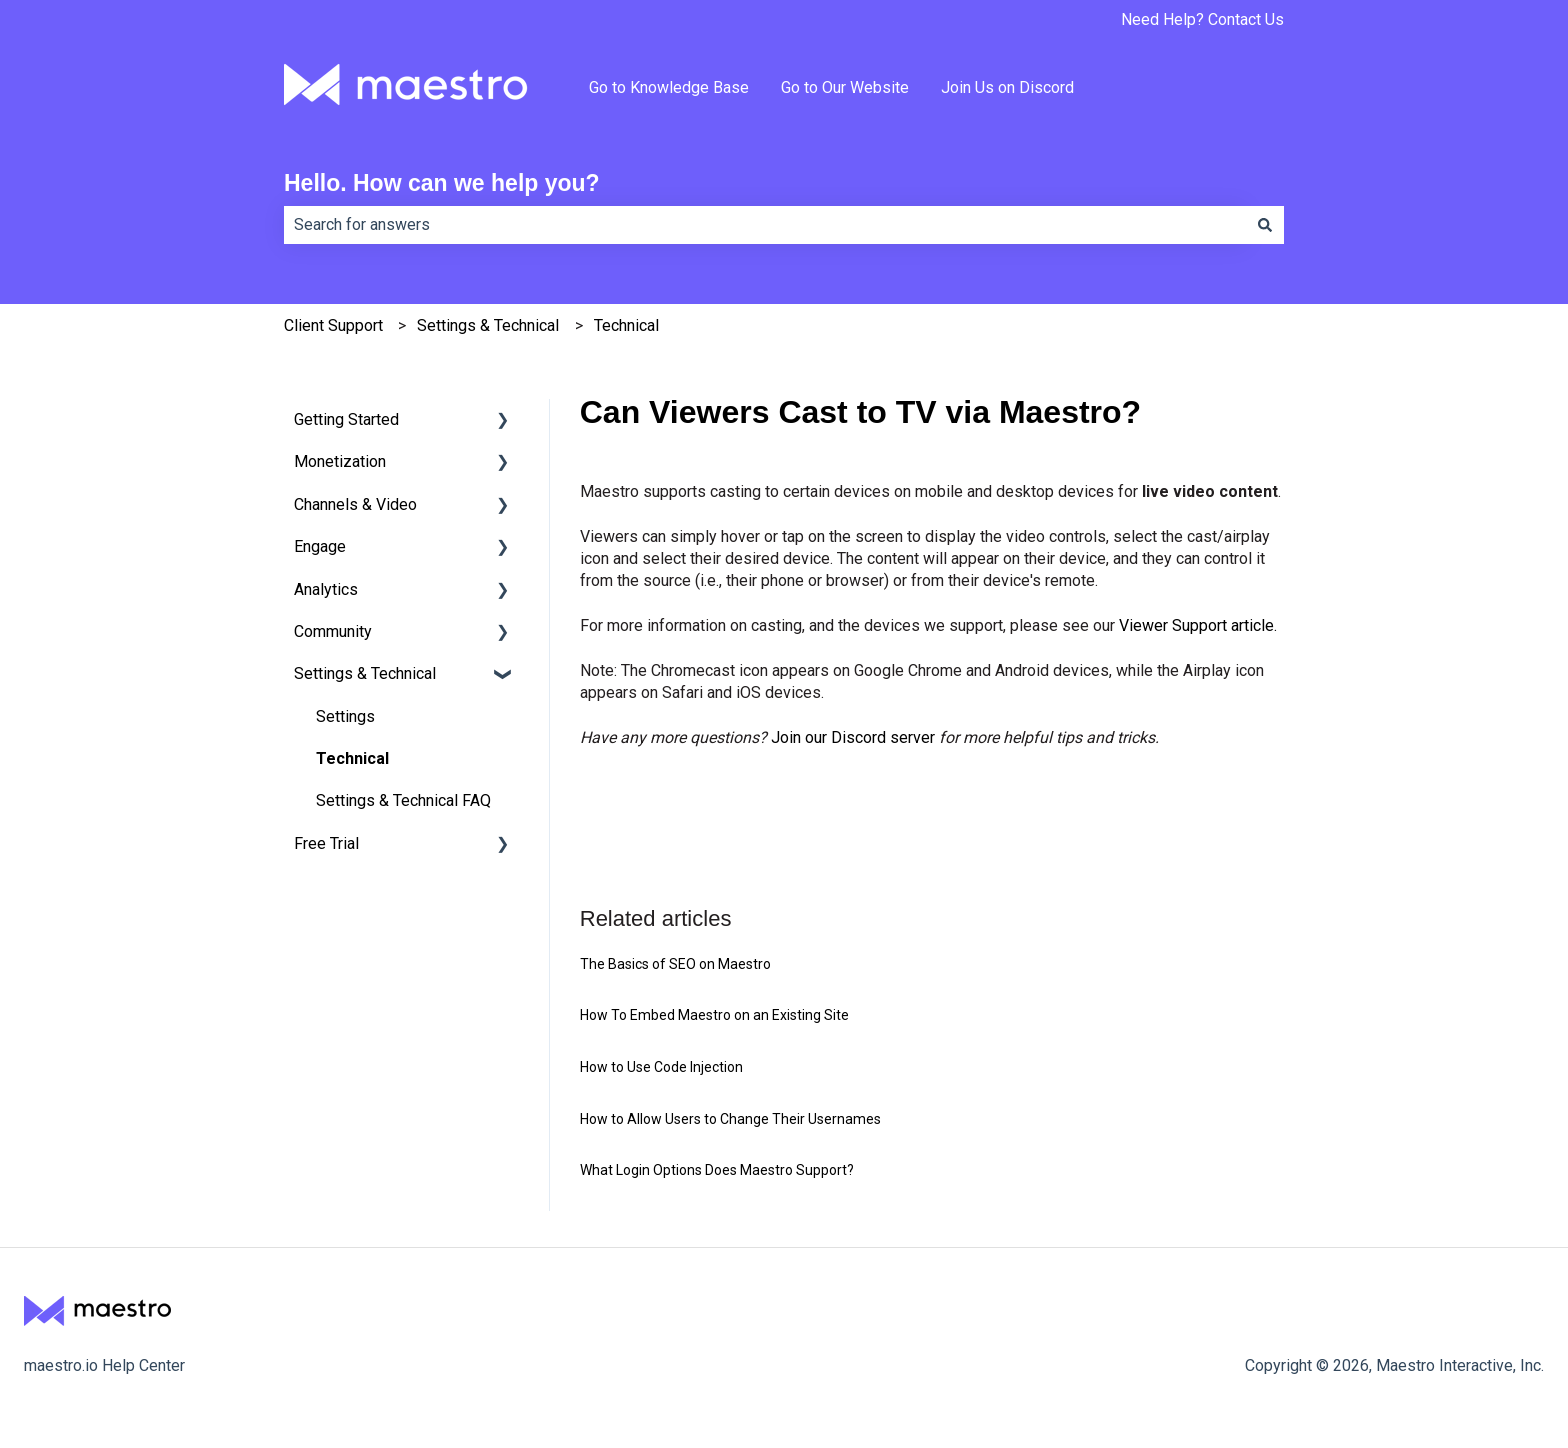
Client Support (333, 325)
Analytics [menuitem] (326, 589)
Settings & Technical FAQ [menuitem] (403, 800)
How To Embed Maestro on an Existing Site (714, 1015)
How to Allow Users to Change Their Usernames (730, 1119)
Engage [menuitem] (320, 546)
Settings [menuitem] (345, 716)
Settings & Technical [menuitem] (365, 673)
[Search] (1265, 225)
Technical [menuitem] (352, 758)
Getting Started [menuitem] (346, 419)
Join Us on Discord (1007, 87)
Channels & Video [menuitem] (355, 504)
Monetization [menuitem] (340, 461)
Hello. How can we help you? (442, 183)
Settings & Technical (488, 325)
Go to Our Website (845, 87)
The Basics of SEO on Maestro (675, 964)
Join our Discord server (853, 737)
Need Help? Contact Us (1202, 19)
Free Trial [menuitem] (326, 843)
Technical (626, 325)
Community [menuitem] (333, 631)
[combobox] (765, 225)
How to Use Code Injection (661, 1067)
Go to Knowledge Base (669, 87)
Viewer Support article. (1198, 625)
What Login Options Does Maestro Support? (717, 1170)
